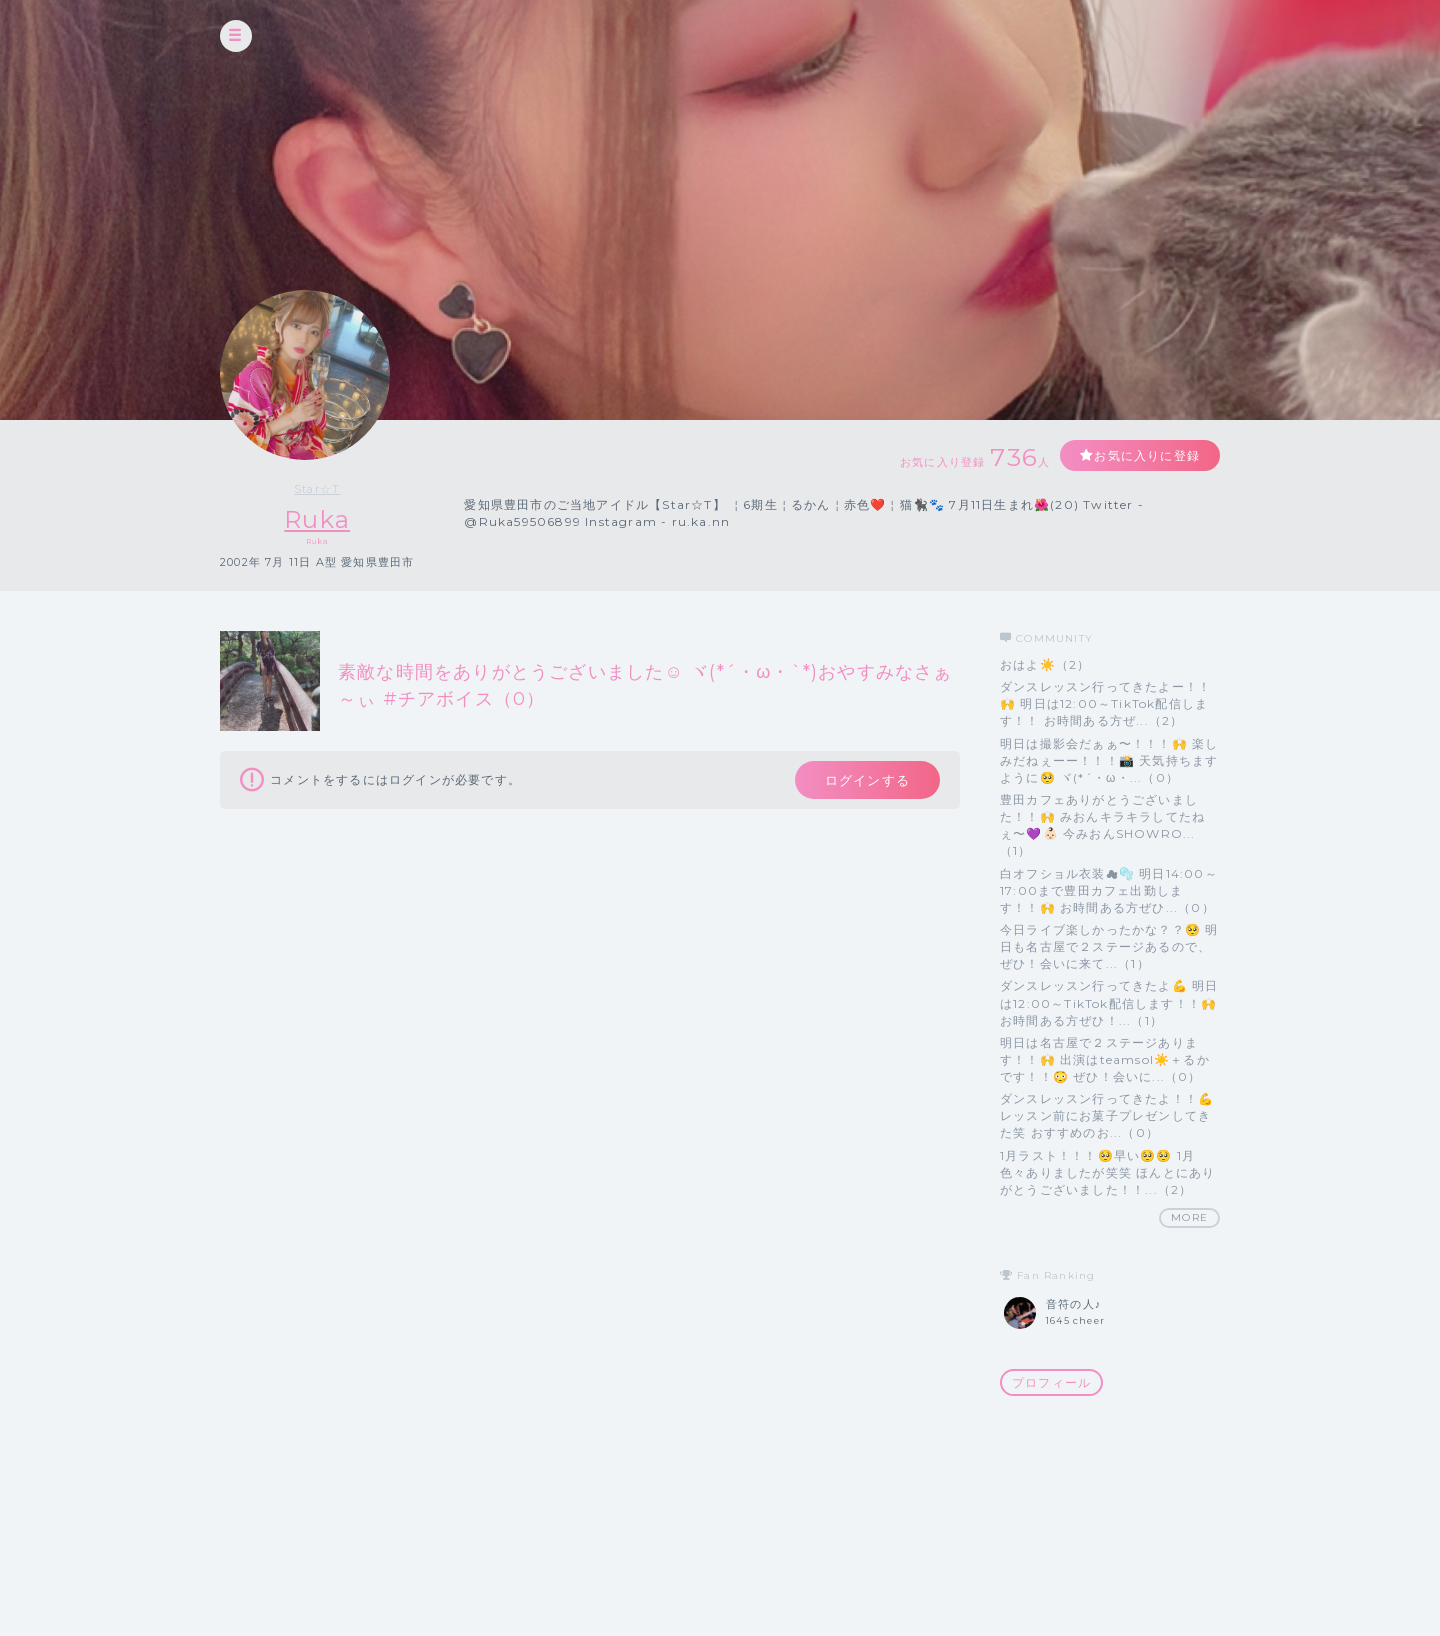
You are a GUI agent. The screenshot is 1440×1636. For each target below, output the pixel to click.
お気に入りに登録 (1147, 455)
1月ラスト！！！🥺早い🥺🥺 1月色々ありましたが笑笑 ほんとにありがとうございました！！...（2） (1107, 1172)
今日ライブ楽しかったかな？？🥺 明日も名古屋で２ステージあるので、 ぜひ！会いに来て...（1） (1109, 946)
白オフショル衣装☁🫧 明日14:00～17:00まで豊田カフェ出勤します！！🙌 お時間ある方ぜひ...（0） (1109, 890)
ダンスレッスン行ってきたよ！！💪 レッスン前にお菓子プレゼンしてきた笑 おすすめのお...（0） (1107, 1115)
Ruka (317, 519)
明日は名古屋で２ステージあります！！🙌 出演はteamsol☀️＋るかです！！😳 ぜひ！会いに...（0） (1105, 1059)
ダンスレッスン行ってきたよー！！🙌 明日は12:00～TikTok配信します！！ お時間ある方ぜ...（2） (1105, 703)
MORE (1189, 1217)
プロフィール (1051, 1382)
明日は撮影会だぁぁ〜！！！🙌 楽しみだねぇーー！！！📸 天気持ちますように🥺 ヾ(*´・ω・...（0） (1109, 760)
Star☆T (317, 489)
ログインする (867, 780)
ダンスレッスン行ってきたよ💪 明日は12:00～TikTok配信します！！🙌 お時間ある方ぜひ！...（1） (1109, 1002)
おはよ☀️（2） (1045, 664)
